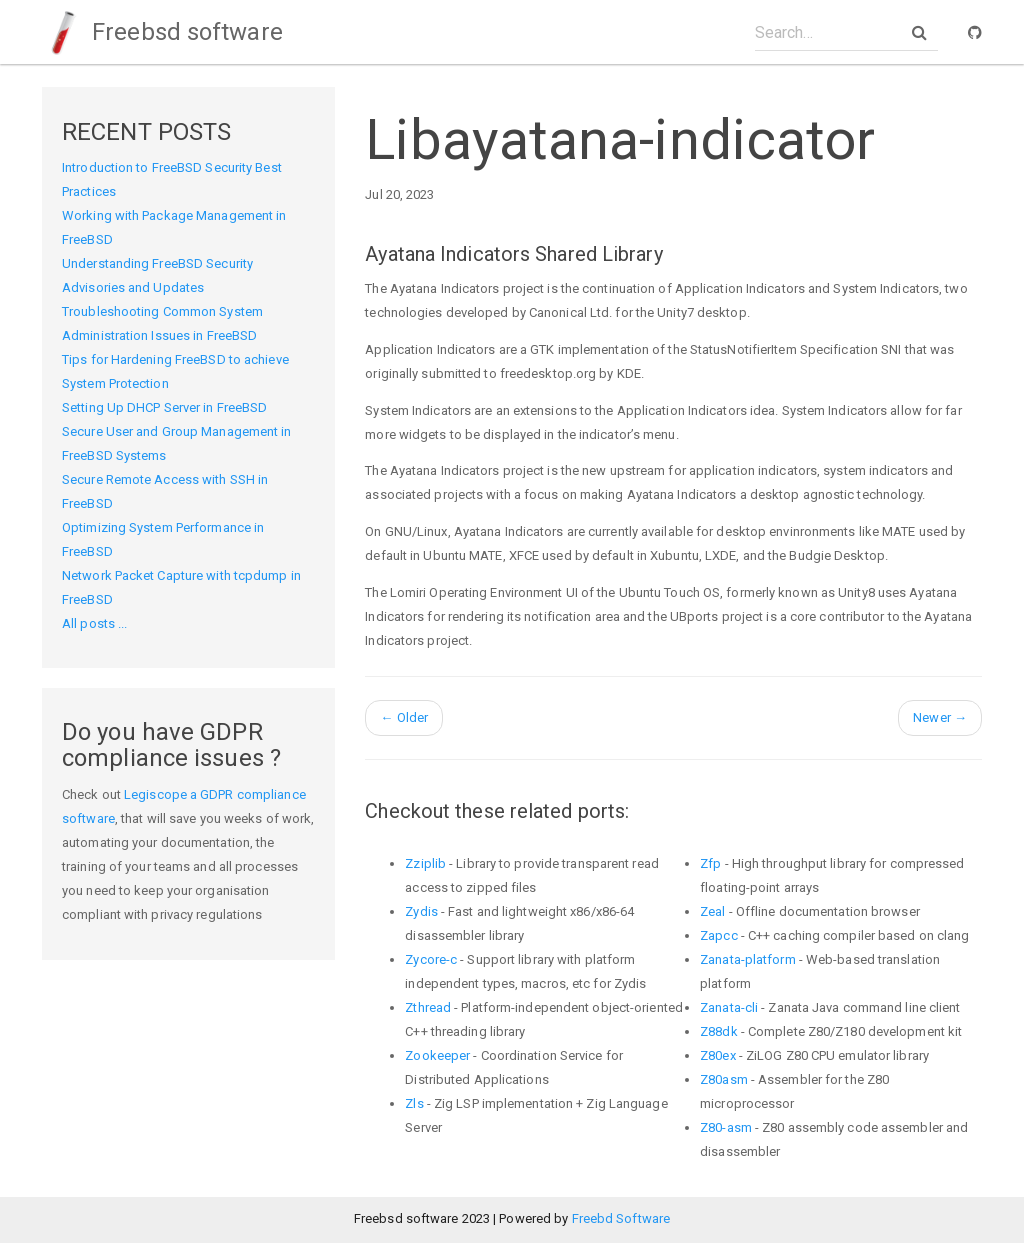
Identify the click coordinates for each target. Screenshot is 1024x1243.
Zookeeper (437, 1055)
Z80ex (718, 1055)
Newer (940, 717)
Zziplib (425, 863)
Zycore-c (431, 959)
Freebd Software (621, 1218)
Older (404, 717)
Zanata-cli (729, 1007)
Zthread (428, 1007)
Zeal (712, 911)
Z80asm (724, 1079)
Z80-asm (726, 1127)
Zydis (421, 911)
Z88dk (719, 1031)
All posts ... (94, 623)
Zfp (710, 863)
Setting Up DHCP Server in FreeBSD (164, 407)
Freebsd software (162, 32)
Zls (414, 1103)
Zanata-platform (748, 959)
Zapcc (719, 935)
